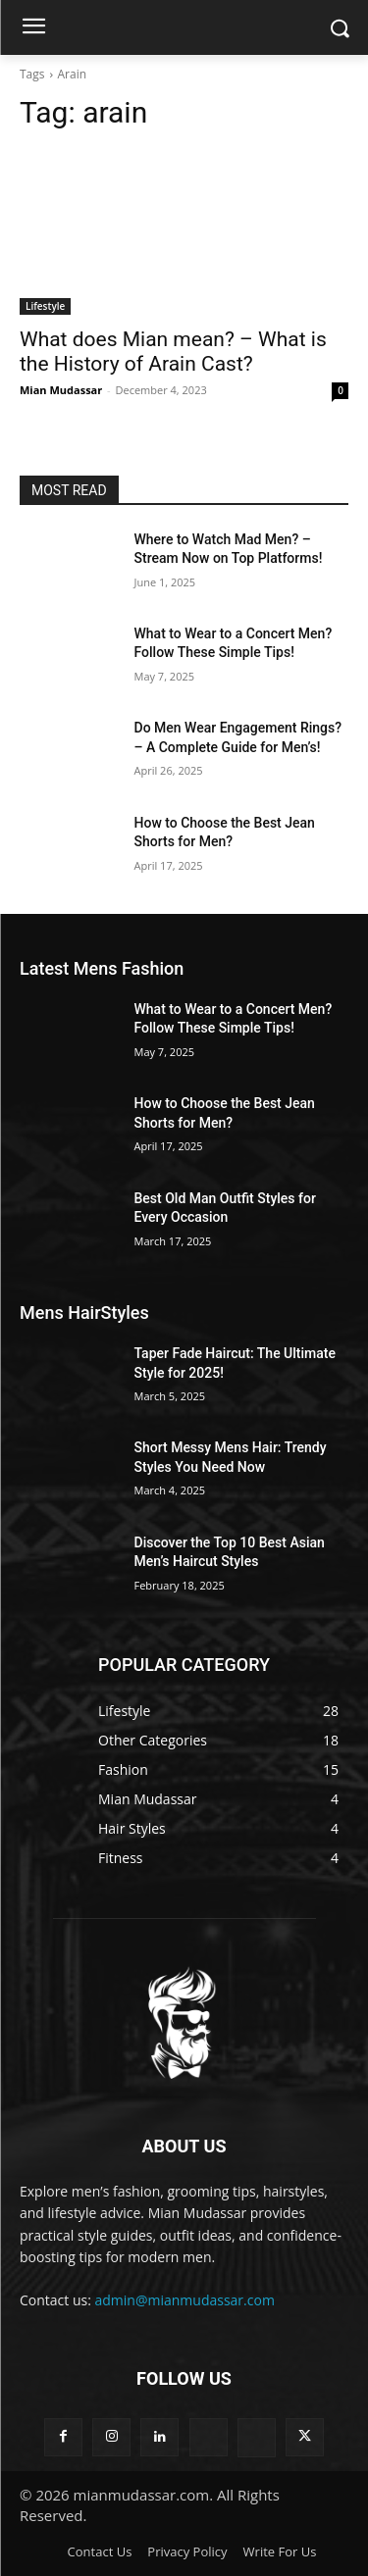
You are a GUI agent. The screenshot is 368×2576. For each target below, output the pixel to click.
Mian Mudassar (61, 389)
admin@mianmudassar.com (185, 2300)
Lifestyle (45, 306)
